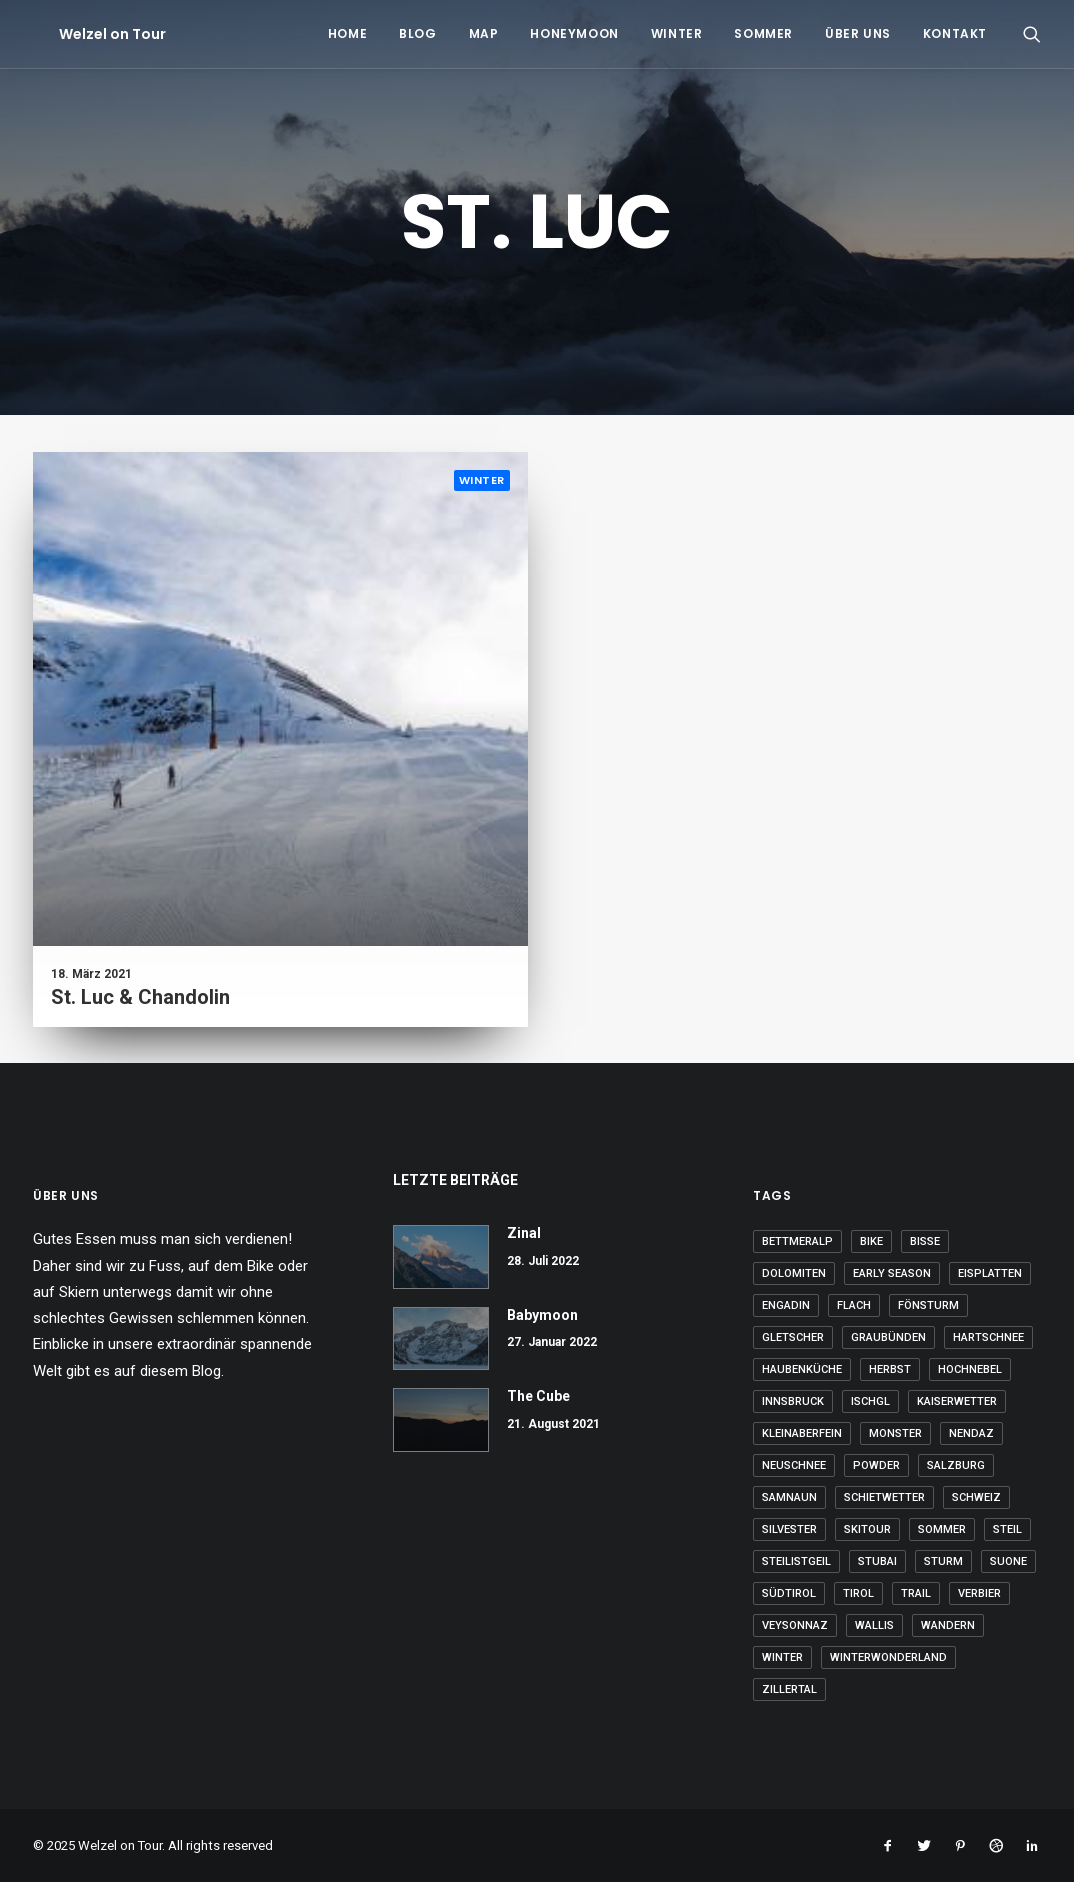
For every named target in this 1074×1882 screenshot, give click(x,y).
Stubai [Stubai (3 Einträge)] (877, 1561)
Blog (417, 33)
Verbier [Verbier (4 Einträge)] (979, 1593)
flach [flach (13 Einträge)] (854, 1305)
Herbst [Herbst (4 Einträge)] (890, 1369)
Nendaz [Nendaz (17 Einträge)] (971, 1433)
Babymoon (542, 1315)
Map (484, 33)
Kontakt (955, 33)
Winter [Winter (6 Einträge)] (782, 1657)
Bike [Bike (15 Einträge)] (871, 1241)
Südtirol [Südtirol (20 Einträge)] (789, 1593)
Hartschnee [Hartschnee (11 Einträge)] (988, 1337)
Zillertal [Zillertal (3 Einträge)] (789, 1689)
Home (347, 33)
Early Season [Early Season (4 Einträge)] (892, 1273)
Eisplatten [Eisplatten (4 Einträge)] (990, 1273)
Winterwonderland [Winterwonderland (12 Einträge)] (888, 1657)
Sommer (763, 33)
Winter (677, 33)
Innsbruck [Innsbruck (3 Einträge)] (793, 1401)
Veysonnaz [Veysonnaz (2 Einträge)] (795, 1625)
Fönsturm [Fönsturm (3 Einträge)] (928, 1305)
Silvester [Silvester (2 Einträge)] (789, 1529)
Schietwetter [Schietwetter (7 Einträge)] (884, 1497)
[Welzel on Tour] (86, 34)
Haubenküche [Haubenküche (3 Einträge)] (802, 1369)
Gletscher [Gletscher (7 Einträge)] (793, 1337)
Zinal (524, 1233)
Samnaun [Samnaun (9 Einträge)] (789, 1497)
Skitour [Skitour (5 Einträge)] (867, 1529)
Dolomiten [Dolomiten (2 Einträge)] (794, 1273)
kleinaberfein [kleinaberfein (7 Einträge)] (802, 1433)
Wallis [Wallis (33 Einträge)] (874, 1625)
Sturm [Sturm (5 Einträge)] (943, 1561)
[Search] (1032, 34)
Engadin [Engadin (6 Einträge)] (786, 1305)
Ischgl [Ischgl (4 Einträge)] (870, 1401)
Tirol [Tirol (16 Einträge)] (858, 1593)
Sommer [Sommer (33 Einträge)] (942, 1529)
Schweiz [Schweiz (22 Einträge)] (976, 1497)
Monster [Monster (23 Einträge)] (895, 1433)
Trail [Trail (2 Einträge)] (916, 1593)
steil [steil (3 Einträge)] (1007, 1529)
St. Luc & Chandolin (140, 997)
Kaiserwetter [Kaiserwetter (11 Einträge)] (957, 1401)
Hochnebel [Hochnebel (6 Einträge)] (970, 1369)
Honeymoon (574, 33)
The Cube (538, 1396)
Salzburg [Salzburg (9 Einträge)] (956, 1465)
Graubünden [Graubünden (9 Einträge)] (888, 1337)
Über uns (858, 33)
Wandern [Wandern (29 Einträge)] (948, 1625)
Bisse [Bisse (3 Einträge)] (925, 1241)
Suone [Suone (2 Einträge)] (1008, 1561)
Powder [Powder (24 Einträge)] (876, 1465)
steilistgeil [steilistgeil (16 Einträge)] (796, 1561)
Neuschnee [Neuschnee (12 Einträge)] (794, 1465)
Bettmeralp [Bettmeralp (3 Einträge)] (797, 1241)
